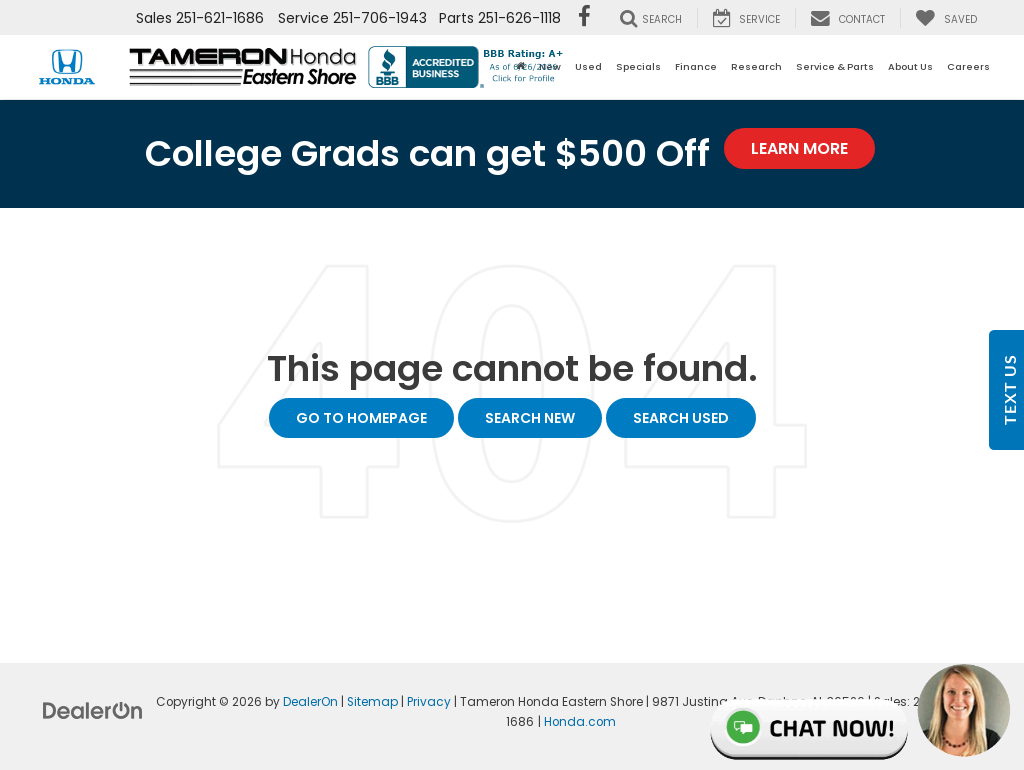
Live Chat (861, 711)
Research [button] (756, 66)
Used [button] (588, 66)
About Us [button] (910, 66)
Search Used (681, 418)
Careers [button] (968, 66)
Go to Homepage (361, 418)
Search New (530, 418)
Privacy (429, 702)
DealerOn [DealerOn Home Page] (310, 702)
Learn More (799, 148)
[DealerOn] (93, 710)
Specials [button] (638, 66)
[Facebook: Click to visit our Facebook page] (584, 18)
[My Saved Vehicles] (946, 18)
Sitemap (372, 702)
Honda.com (580, 722)
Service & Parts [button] (835, 66)
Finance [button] (696, 66)
